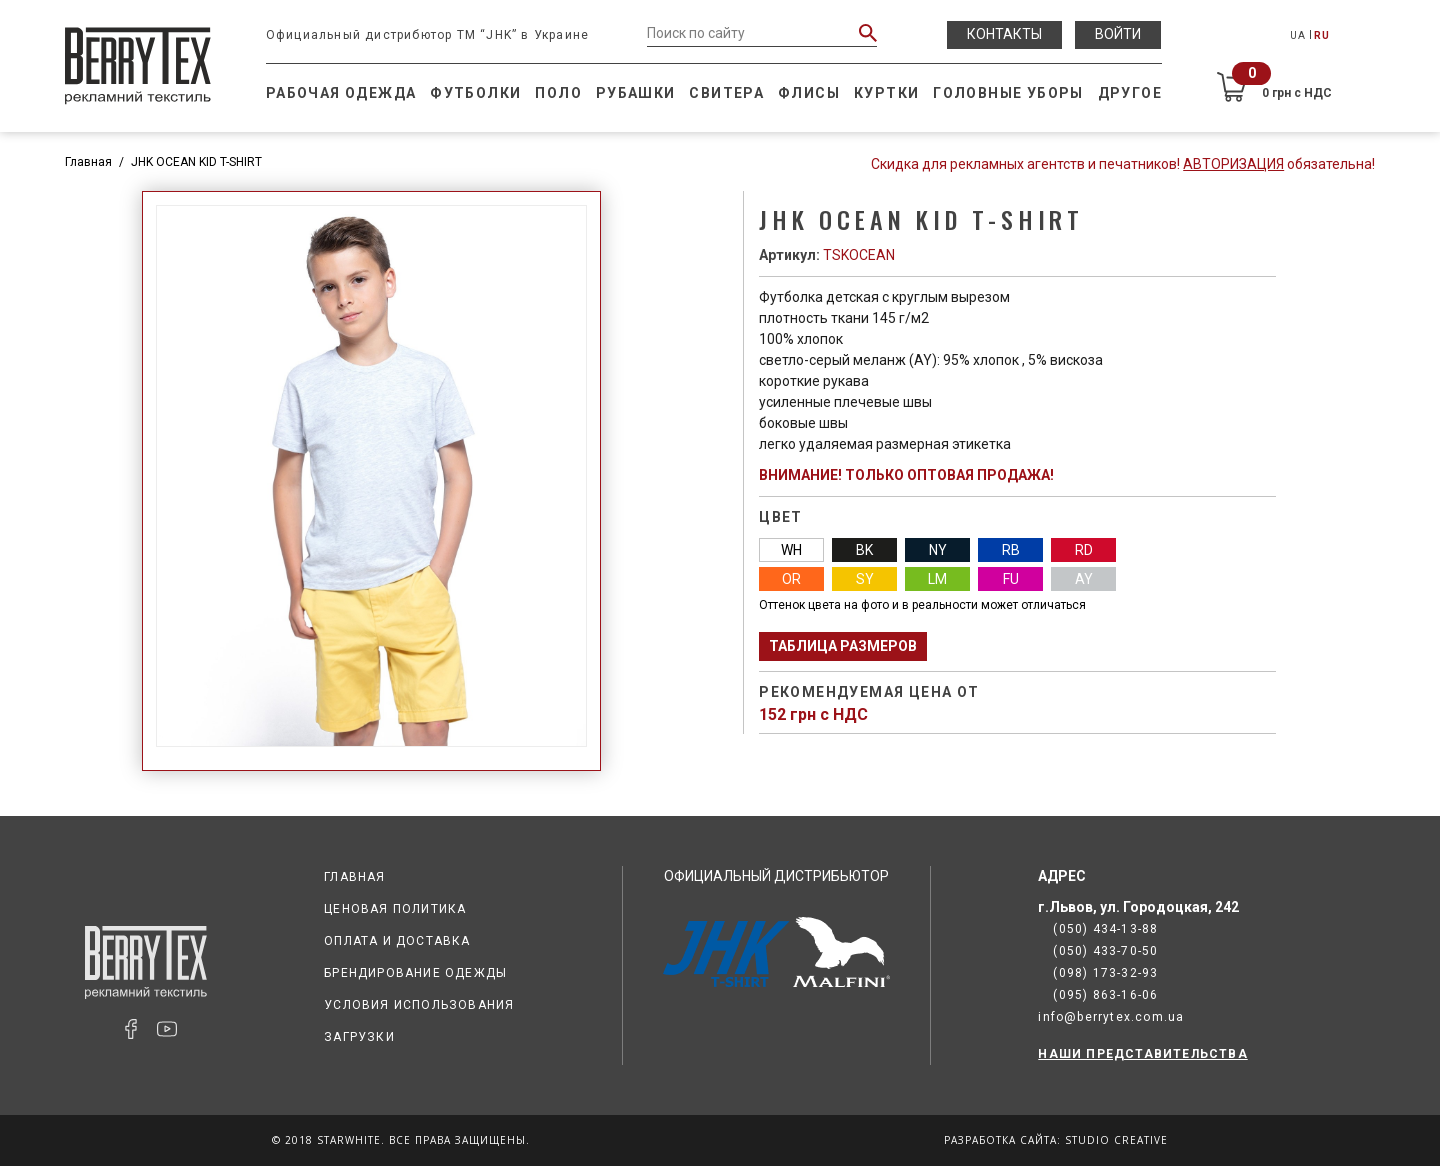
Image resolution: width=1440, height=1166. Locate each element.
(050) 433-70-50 (1105, 951)
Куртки (886, 93)
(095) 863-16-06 (1105, 995)
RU (1322, 35)
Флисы (809, 93)
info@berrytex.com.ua (1111, 1017)
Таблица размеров (843, 646)
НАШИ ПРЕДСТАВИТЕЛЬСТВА (1142, 1054)
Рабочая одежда (341, 93)
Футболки (475, 93)
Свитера (726, 93)
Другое (1130, 93)
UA (1298, 35)
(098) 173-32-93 (1105, 973)
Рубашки (636, 93)
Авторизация (1233, 164)
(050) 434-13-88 (1105, 929)
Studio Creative (1116, 1140)
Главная (88, 162)
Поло (558, 93)
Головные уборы (1008, 93)
